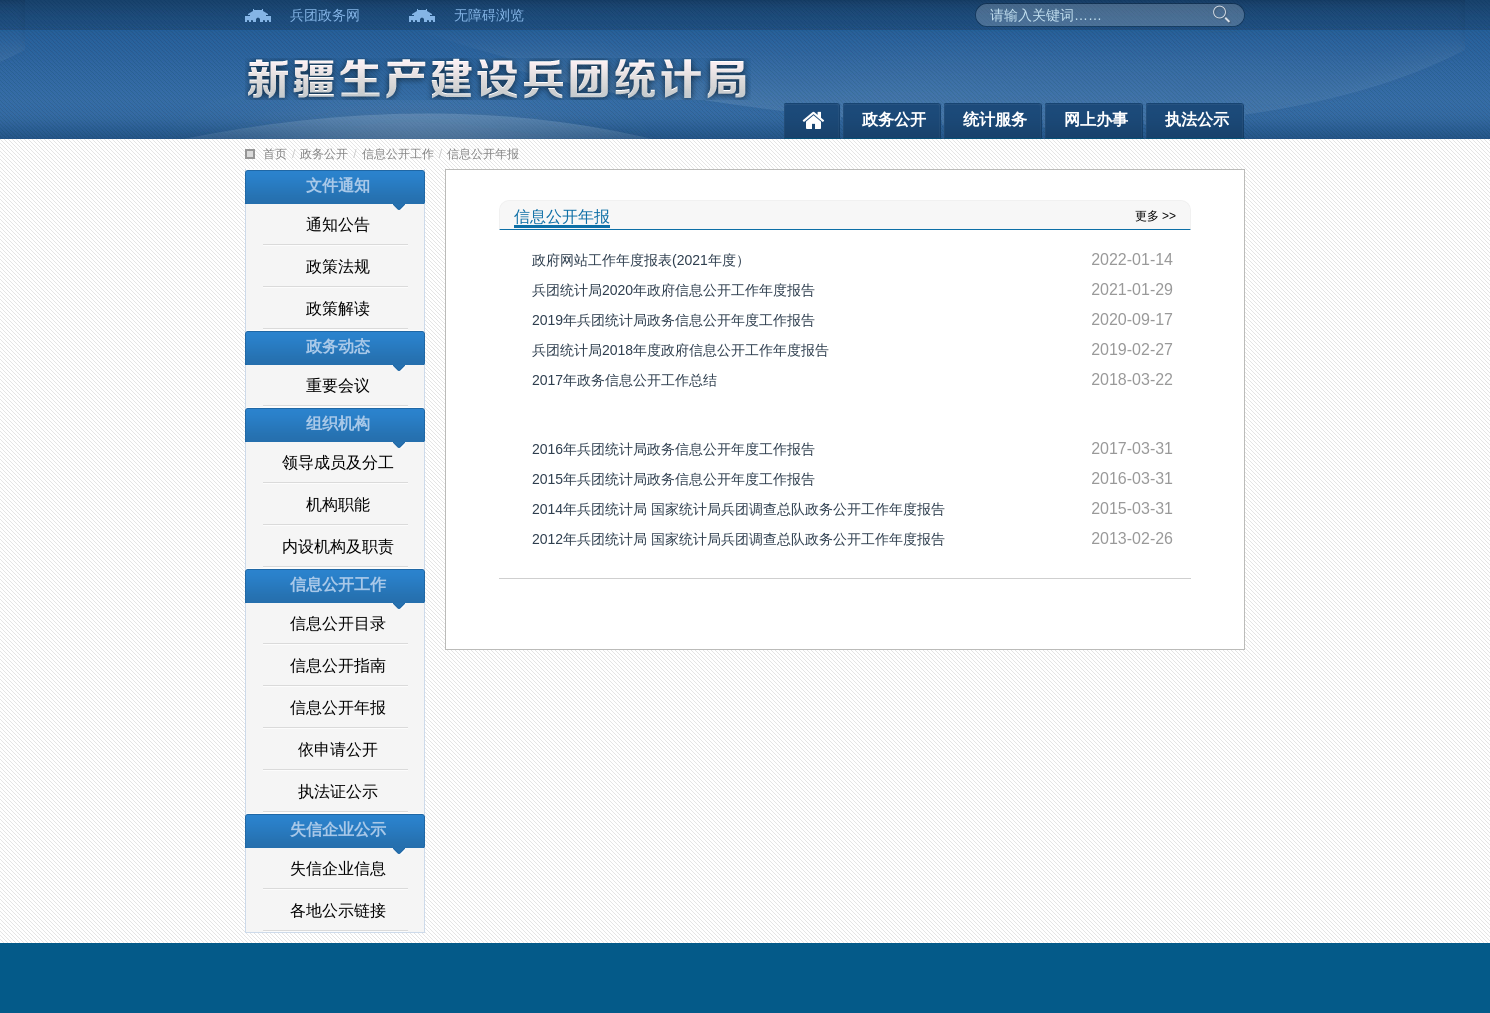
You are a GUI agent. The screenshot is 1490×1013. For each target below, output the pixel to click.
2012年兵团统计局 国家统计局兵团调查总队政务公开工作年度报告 (738, 539)
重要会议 (338, 385)
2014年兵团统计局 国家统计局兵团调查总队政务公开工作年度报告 (738, 509)
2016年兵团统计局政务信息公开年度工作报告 (673, 449)
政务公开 (894, 119)
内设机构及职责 (338, 546)
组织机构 (338, 423)
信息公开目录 (338, 623)
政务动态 (338, 346)
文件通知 (338, 185)
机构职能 (338, 504)
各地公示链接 (338, 910)
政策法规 (338, 266)
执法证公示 (338, 791)
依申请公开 (338, 749)
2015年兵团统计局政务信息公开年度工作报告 (673, 479)
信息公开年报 (483, 154)
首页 (275, 154)
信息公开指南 (338, 665)
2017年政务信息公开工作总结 (624, 380)
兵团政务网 (325, 15)
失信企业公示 (338, 829)
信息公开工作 (398, 154)
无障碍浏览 (489, 15)
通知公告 (338, 224)
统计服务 (995, 119)
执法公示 (1197, 119)
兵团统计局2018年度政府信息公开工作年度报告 (680, 350)
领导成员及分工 (338, 462)
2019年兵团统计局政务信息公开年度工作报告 (673, 320)
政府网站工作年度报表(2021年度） (641, 260)
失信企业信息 (338, 868)
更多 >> (1155, 216)
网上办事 (1096, 119)
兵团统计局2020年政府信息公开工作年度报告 (673, 290)
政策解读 (338, 308)
